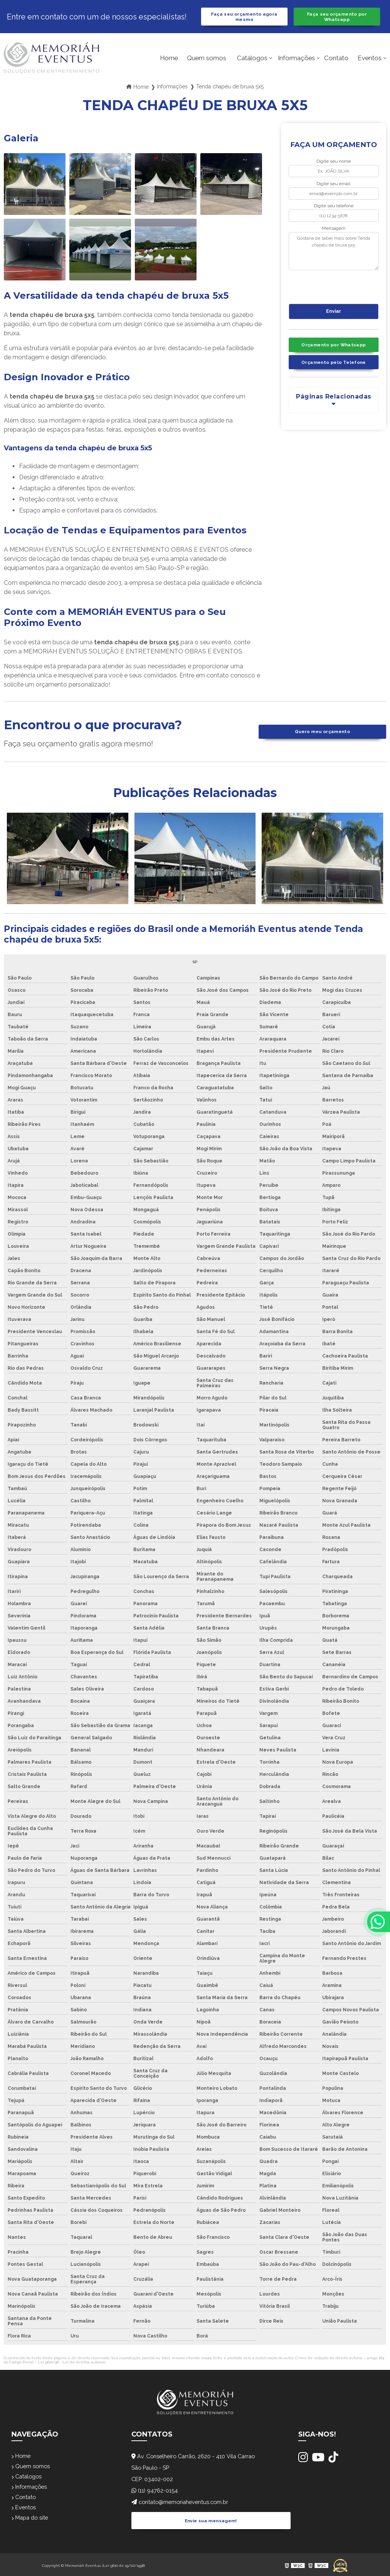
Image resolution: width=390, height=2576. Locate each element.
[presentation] (335, 289)
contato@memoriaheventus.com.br (185, 2505)
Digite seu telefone (333, 209)
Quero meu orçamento (322, 735)
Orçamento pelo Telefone (334, 369)
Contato (336, 61)
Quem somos (206, 61)
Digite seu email (333, 186)
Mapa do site (31, 2526)
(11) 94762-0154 (157, 2494)
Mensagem (333, 231)
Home (169, 61)
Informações (296, 61)
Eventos (370, 61)
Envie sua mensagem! (211, 2520)
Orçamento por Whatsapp (333, 350)
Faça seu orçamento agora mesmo (244, 18)
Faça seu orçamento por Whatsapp (336, 18)
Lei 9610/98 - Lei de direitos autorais (71, 2365)
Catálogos (252, 61)
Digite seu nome (333, 164)
